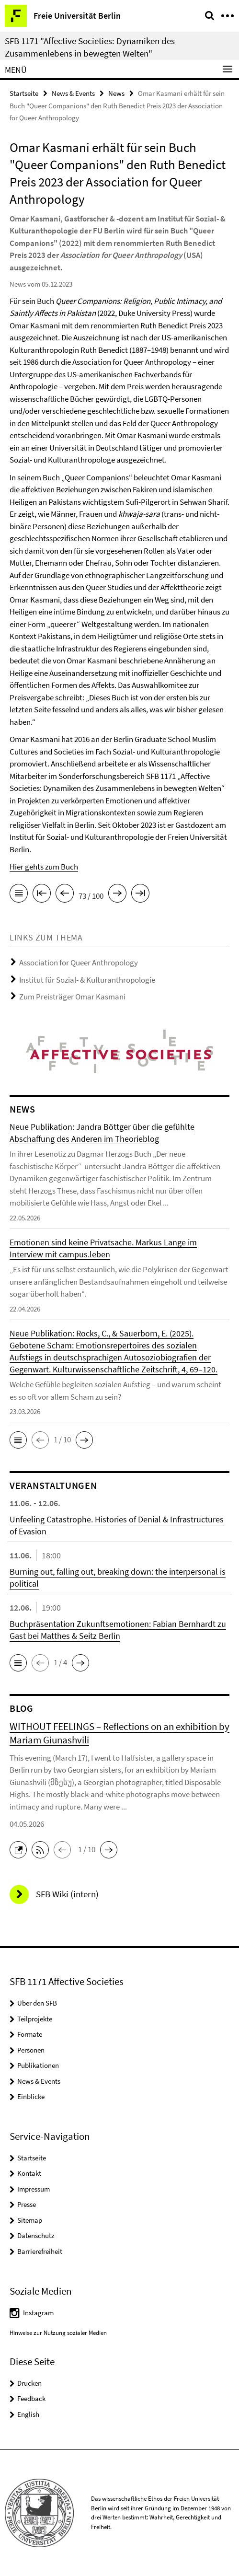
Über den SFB (37, 2002)
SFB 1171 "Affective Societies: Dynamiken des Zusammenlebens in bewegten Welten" (90, 47)
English (28, 2414)
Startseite (24, 93)
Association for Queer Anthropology (78, 962)
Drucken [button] (29, 2383)
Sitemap (29, 2220)
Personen (31, 2049)
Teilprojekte (34, 2018)
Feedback (31, 2398)
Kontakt (29, 2173)
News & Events (73, 93)
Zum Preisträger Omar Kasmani (72, 996)
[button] (18, 1440)
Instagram (38, 2312)
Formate (29, 2034)
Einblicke (31, 2096)
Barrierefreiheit (39, 2251)
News (116, 93)
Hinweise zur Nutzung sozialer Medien (58, 2333)
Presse (26, 2204)
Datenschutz (35, 2235)
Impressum (33, 2188)
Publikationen (38, 2065)
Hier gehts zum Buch (44, 866)
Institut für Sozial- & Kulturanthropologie (87, 980)
